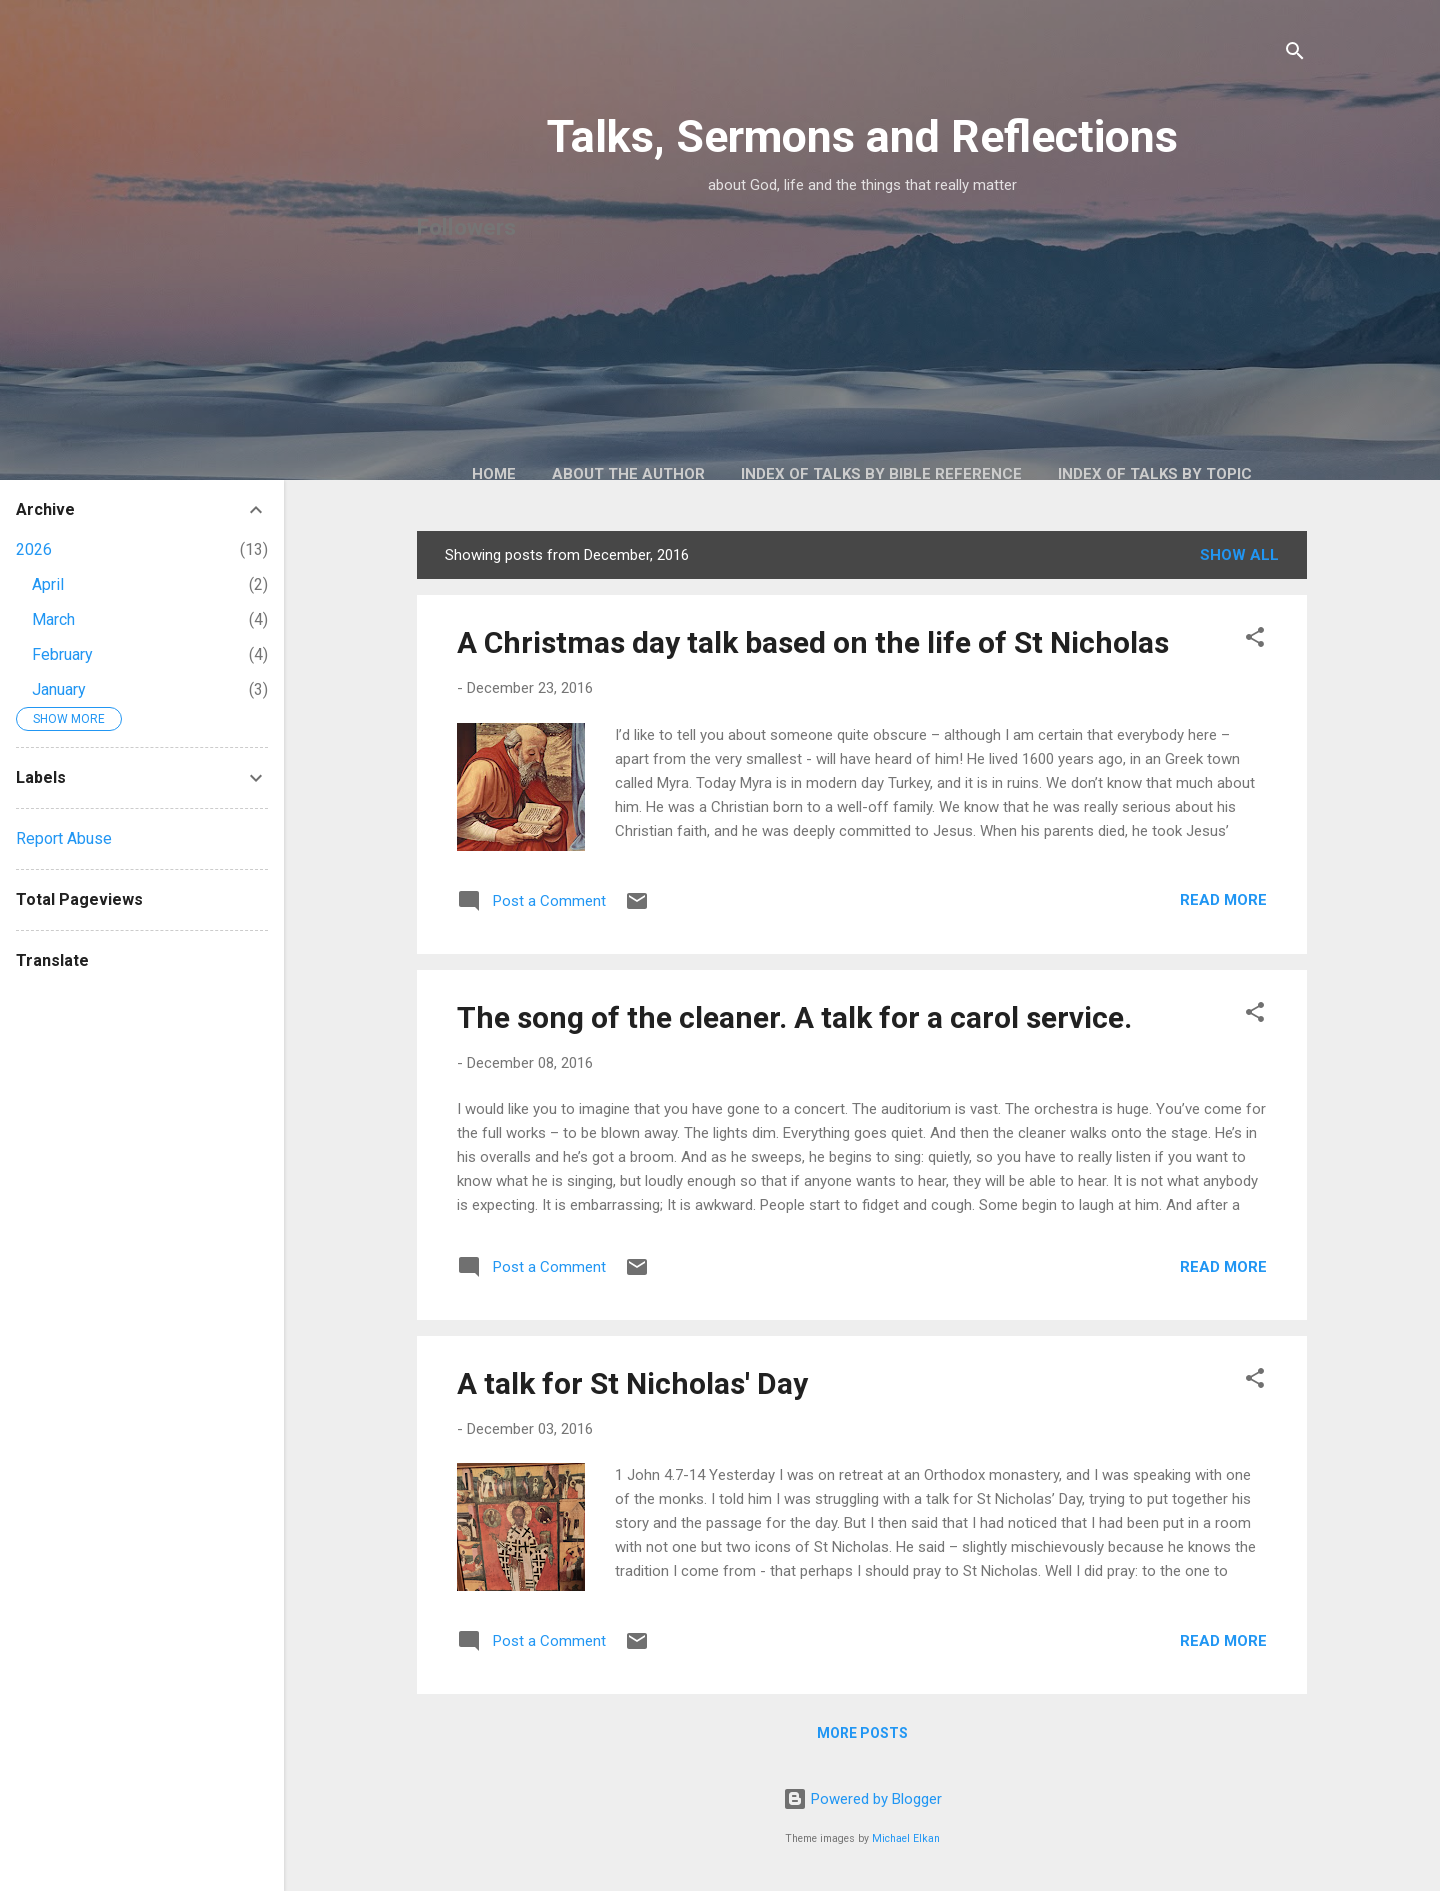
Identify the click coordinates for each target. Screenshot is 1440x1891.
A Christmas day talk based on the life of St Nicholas (813, 642)
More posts (862, 1733)
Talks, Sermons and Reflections (862, 136)
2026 (34, 549)
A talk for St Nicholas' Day (632, 1383)
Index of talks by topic (1155, 474)
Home (494, 474)
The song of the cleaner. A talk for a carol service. (794, 1017)
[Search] (1295, 54)
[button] (1255, 640)
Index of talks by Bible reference (881, 474)
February (62, 654)
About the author (628, 474)
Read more (1223, 900)
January (59, 689)
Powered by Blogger (862, 1799)
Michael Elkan (906, 1838)
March (53, 619)
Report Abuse (64, 838)
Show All (1239, 555)
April (48, 584)
